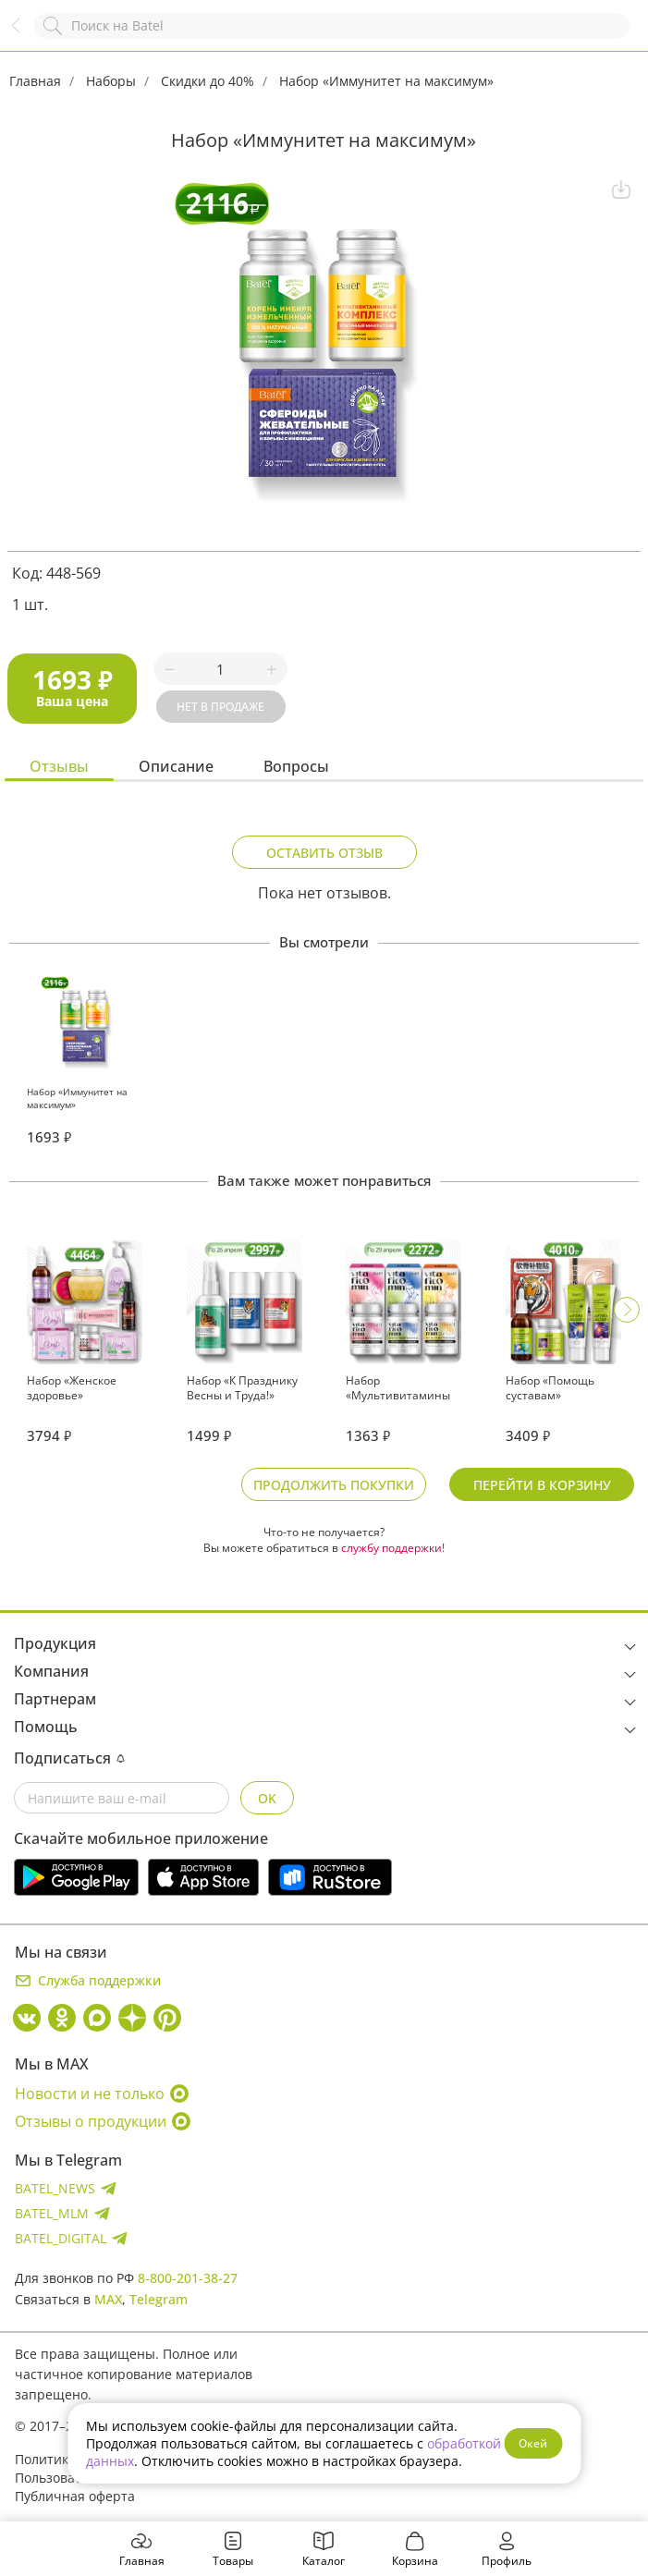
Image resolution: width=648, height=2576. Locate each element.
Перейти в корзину (542, 1485)
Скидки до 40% (207, 81)
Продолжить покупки (333, 1485)
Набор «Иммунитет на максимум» (386, 81)
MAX (108, 2299)
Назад (25, 35)
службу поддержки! (393, 1548)
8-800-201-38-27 (188, 2278)
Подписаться (69, 1758)
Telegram (158, 2299)
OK (267, 1798)
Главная (35, 81)
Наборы (111, 81)
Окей (533, 2443)
